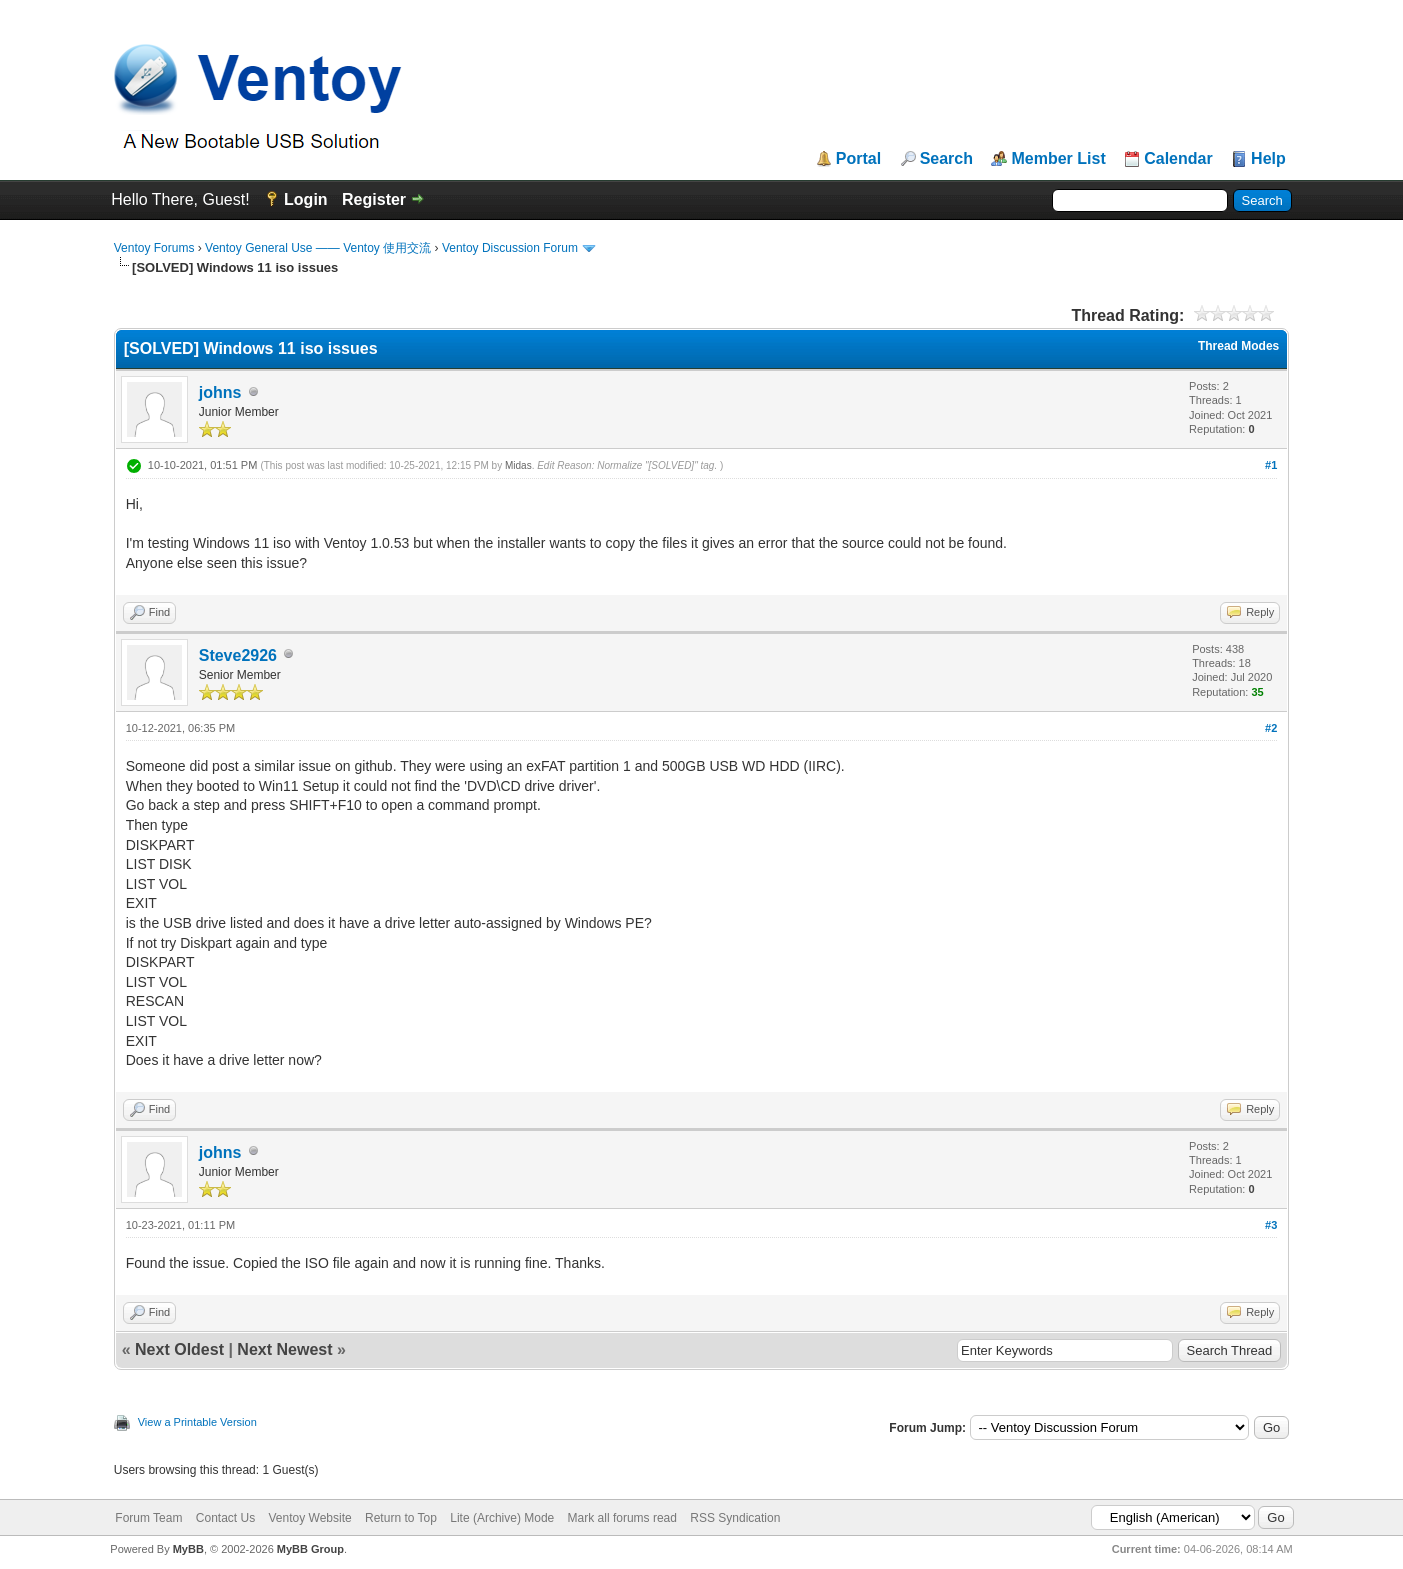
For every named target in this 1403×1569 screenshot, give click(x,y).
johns (220, 392)
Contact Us (225, 1518)
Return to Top (401, 1518)
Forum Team (148, 1518)
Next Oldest (179, 1349)
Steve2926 (238, 655)
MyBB (188, 1549)
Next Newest (284, 1349)
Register (374, 199)
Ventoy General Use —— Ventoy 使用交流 (318, 248)
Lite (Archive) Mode (502, 1518)
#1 (1271, 465)
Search (946, 159)
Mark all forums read (622, 1518)
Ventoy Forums (154, 248)
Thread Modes (1238, 346)
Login (306, 199)
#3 (1271, 1225)
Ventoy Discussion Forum (510, 248)
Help (1268, 159)
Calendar (1178, 159)
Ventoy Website (310, 1518)
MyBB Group (310, 1549)
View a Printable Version (197, 1422)
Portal (858, 159)
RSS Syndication (735, 1518)
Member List (1058, 159)
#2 (1271, 728)
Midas (518, 465)
